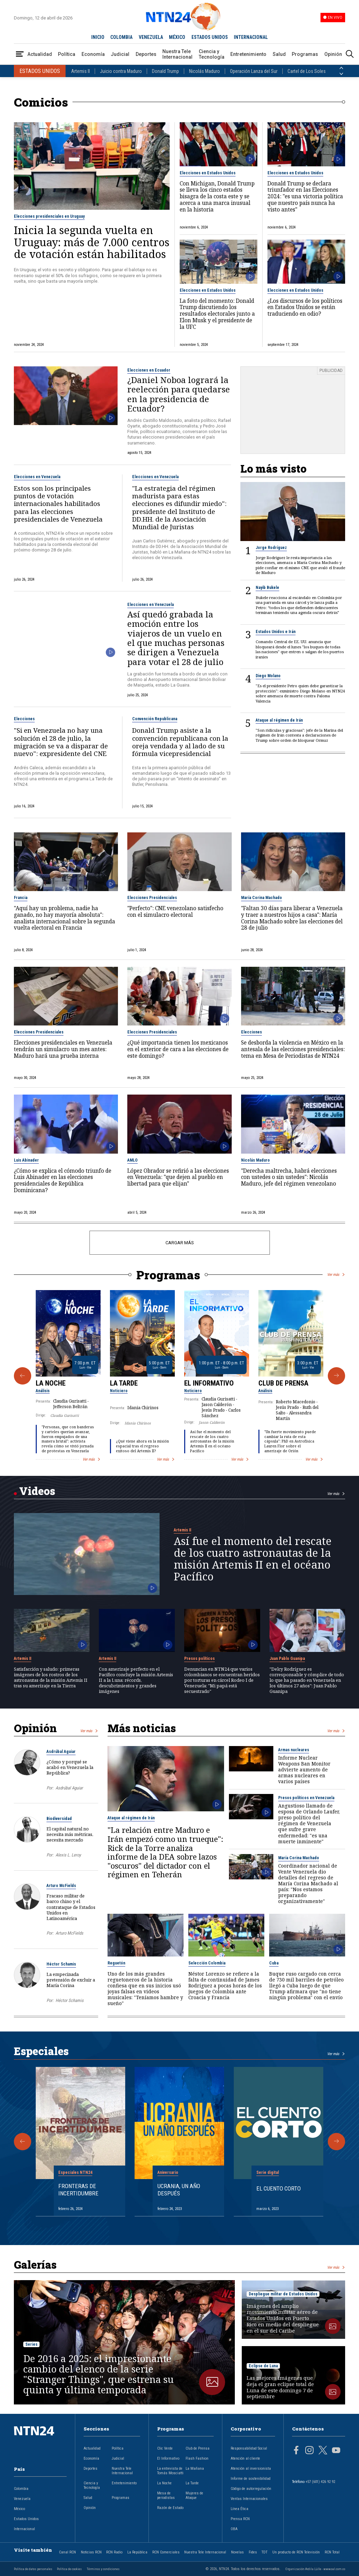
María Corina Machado (261, 897)
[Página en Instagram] (309, 2451)
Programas (305, 54)
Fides (253, 2552)
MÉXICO (177, 37)
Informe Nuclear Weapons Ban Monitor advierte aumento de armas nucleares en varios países (304, 1769)
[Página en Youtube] (336, 2451)
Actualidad (39, 54)
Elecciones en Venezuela (37, 476)
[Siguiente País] (341, 74)
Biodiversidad (59, 1818)
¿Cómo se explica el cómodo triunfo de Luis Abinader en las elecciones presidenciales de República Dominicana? (62, 1181)
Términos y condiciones (103, 2569)
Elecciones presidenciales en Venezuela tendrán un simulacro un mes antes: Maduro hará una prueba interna (63, 1049)
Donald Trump (165, 71)
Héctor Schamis (61, 1964)
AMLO (132, 1160)
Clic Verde (165, 2448)
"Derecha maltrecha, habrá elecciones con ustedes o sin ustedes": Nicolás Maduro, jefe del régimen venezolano (289, 1177)
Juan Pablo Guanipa (287, 1658)
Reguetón (116, 1963)
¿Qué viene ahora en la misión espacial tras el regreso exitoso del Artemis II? (142, 1446)
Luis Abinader (26, 1160)
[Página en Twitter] (322, 2451)
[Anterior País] (341, 68)
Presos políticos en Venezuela (306, 1797)
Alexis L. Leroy (68, 1855)
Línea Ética (239, 2509)
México (19, 2509)
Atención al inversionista (251, 2468)
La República (137, 2552)
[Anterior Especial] (22, 2141)
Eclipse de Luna (263, 2365)
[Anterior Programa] (22, 1376)
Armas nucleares (293, 1749)
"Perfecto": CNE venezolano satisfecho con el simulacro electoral (175, 912)
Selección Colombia (206, 1963)
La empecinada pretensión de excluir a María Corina (70, 1979)
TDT (264, 2552)
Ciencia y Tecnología (211, 54)
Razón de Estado (170, 2508)
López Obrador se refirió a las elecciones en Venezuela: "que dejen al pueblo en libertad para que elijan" (178, 1177)
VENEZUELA (151, 37)
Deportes (146, 54)
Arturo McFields (61, 1885)
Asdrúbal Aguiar (61, 1751)
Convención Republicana (154, 718)
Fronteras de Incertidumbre (78, 2189)
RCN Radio (114, 2552)
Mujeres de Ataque (194, 2495)
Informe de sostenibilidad (251, 2478)
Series (31, 2344)
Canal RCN (67, 2552)
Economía (93, 54)
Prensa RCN (240, 2519)
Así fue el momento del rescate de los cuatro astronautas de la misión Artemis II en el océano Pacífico (212, 1441)
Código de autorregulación (251, 2488)
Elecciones (24, 718)
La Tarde (124, 1383)
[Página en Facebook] (296, 2451)
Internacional (24, 2529)
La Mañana (195, 2468)
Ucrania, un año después (178, 2189)
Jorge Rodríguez (271, 547)
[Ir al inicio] (40, 2441)
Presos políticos (199, 1658)
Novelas (237, 2552)
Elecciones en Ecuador (148, 370)
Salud (279, 54)
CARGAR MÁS (179, 1242)
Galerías (35, 2264)
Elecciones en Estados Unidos (208, 173)
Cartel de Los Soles (307, 71)
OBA (234, 2529)
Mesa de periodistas (166, 2495)
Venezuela (22, 2498)
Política (66, 54)
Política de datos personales (33, 2569)
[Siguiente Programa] (336, 1376)
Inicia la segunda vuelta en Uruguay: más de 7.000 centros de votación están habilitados (91, 241)
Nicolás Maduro (204, 71)
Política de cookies (69, 2569)
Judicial (120, 54)
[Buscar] (350, 54)
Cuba (274, 1963)
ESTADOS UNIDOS (209, 37)
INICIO (97, 37)
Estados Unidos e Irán (276, 631)
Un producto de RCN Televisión (296, 2552)
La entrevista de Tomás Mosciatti (170, 2470)
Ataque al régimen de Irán (279, 720)
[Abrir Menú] (20, 54)
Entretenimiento (248, 54)
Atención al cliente (245, 2458)
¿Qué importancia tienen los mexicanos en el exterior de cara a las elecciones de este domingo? (178, 1049)
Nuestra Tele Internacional (177, 54)
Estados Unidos (26, 2519)
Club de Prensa (283, 1383)
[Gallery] (179, 1376)
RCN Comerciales (166, 2552)
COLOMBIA (121, 37)
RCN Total (332, 2552)
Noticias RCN (91, 2552)
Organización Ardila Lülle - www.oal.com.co (315, 2569)
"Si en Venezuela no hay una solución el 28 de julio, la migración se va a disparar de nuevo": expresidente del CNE (61, 741)
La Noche (51, 1383)
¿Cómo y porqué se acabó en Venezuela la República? (69, 1767)
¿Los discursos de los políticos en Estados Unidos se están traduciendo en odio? (304, 307)
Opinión (333, 54)
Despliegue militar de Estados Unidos (283, 2294)
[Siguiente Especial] (336, 2141)
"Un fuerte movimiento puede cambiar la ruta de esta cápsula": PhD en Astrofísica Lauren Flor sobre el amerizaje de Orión (290, 1441)
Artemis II (80, 71)
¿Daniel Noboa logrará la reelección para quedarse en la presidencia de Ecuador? (178, 394)
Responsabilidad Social (249, 2448)
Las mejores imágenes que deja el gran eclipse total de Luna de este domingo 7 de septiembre (280, 2387)
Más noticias (142, 1728)
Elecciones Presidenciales (152, 897)
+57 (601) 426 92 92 (320, 2481)
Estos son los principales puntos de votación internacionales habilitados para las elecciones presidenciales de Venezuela (58, 503)
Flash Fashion (197, 2458)
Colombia (21, 2488)
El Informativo (209, 1383)
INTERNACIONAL (251, 37)
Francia (20, 897)
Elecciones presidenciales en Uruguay (49, 216)
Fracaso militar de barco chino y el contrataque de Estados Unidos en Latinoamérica (70, 1907)
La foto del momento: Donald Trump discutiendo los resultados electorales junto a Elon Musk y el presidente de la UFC (217, 314)
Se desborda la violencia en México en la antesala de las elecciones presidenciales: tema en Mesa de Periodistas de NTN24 (293, 1049)
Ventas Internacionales (249, 2498)
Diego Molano (268, 675)
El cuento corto (278, 2188)
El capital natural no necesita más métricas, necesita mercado (69, 1834)
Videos (37, 1491)
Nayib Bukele (267, 587)
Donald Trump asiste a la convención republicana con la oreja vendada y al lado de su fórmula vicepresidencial (180, 741)
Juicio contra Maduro (121, 71)
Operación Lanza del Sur (253, 71)
